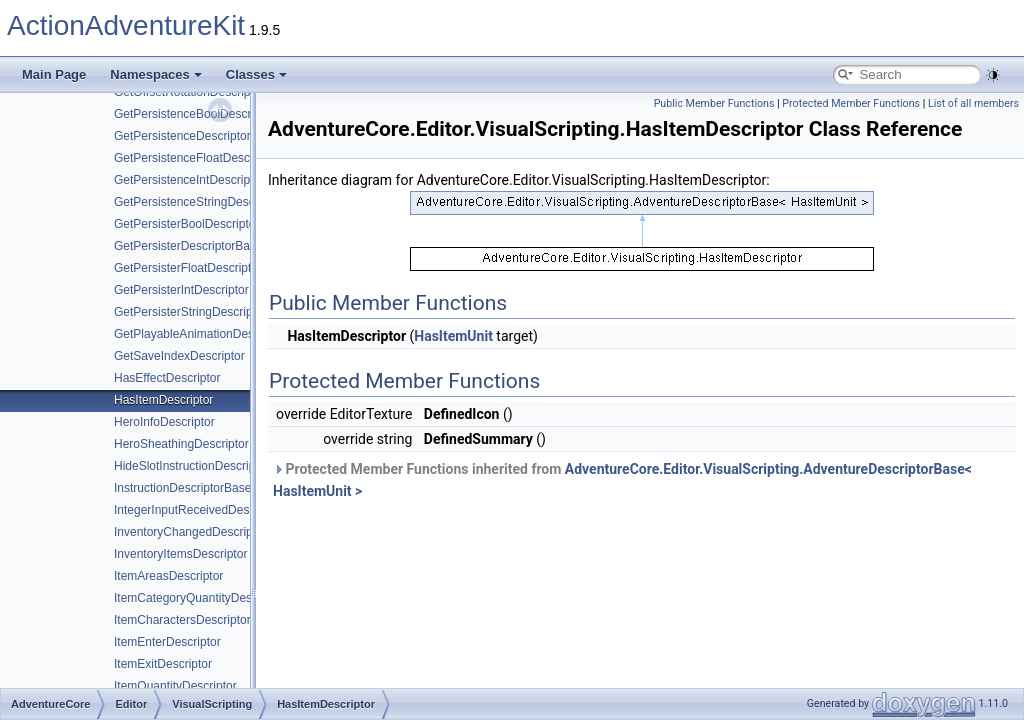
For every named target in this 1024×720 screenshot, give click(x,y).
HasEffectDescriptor (167, 378)
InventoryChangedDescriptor (190, 532)
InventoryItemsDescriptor (180, 554)
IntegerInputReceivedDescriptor (198, 510)
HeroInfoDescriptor (164, 422)
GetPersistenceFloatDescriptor (195, 158)
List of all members (973, 103)
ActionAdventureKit (126, 25)
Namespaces (156, 74)
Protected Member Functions (851, 103)
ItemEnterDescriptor (167, 642)
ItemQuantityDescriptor (175, 686)
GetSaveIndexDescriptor (179, 356)
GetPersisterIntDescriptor (181, 290)
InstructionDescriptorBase (182, 488)
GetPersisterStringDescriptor (190, 312)
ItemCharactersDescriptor (182, 620)
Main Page (54, 74)
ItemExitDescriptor (163, 664)
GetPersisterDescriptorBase (188, 246)
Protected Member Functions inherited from (622, 480)
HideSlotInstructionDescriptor (191, 466)
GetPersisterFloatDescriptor (188, 268)
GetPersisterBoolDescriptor (186, 224)
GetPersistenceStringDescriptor (198, 202)
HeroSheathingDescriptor (181, 444)
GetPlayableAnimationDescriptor (200, 334)
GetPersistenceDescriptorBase (196, 136)
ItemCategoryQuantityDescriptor (199, 598)
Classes (256, 74)
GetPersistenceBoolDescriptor (194, 114)
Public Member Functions (714, 103)
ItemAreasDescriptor (168, 576)
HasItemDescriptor (163, 400)
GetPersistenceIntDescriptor (189, 180)
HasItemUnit (453, 336)
